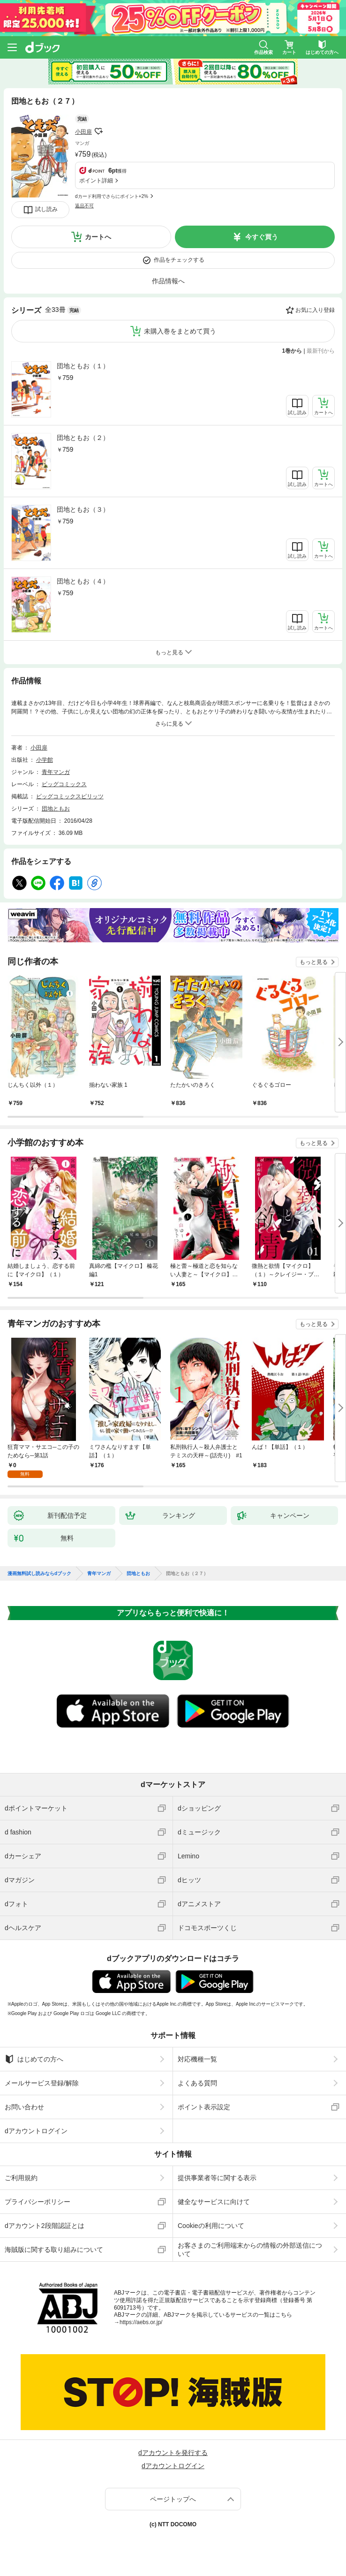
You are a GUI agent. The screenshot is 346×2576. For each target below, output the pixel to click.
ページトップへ (173, 2499)
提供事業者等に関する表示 (217, 2178)
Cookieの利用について (211, 2225)
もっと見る (314, 962)
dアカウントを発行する (173, 2452)
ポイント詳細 (96, 180)
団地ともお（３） (83, 509)
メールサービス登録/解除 (42, 2083)
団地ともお (56, 808)
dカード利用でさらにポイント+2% (111, 196)
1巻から (292, 351)
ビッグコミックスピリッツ (70, 796)
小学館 (44, 760)
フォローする (98, 131)
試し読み (46, 209)
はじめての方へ (34, 2059)
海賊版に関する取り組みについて (54, 2249)
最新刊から (321, 351)
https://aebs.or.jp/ (141, 2322)
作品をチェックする (179, 260)
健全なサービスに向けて (214, 2201)
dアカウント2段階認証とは (44, 2225)
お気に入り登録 (315, 310)
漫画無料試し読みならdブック (39, 1573)
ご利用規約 (21, 2178)
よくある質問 (197, 2083)
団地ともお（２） (83, 437)
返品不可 (84, 205)
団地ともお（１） (83, 366)
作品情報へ (168, 281)
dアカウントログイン (36, 2131)
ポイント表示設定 (204, 2107)
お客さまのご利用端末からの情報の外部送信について (250, 2250)
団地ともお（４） (83, 581)
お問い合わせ (24, 2107)
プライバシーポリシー (37, 2201)
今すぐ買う (261, 237)
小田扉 (83, 132)
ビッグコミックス (64, 784)
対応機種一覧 (197, 2059)
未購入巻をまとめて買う (180, 331)
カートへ (98, 237)
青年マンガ (56, 772)
